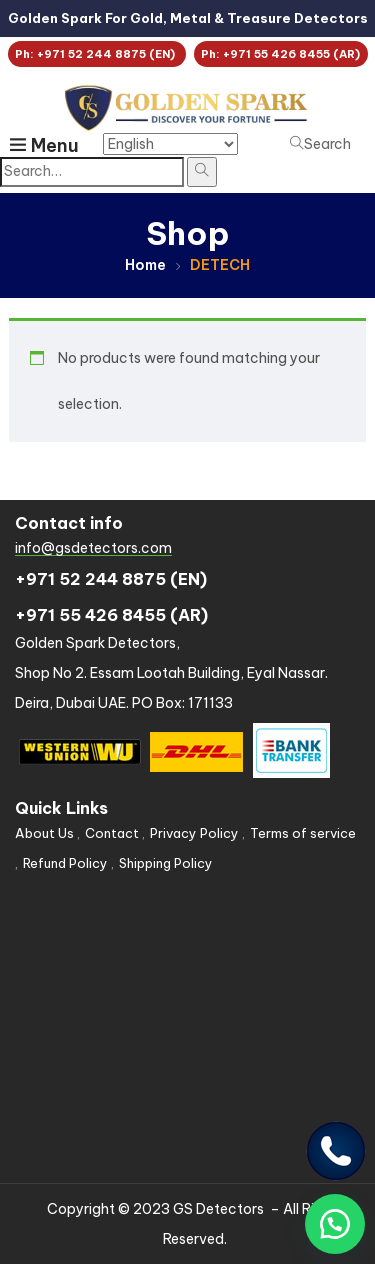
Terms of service (303, 833)
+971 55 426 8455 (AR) (111, 615)
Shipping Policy (166, 863)
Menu (44, 145)
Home (145, 265)
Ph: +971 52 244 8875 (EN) (96, 54)
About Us (44, 833)
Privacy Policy (194, 833)
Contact (112, 833)
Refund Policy (65, 863)
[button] (335, 1224)
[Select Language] (170, 144)
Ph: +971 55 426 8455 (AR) (280, 54)
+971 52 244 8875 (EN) (111, 579)
